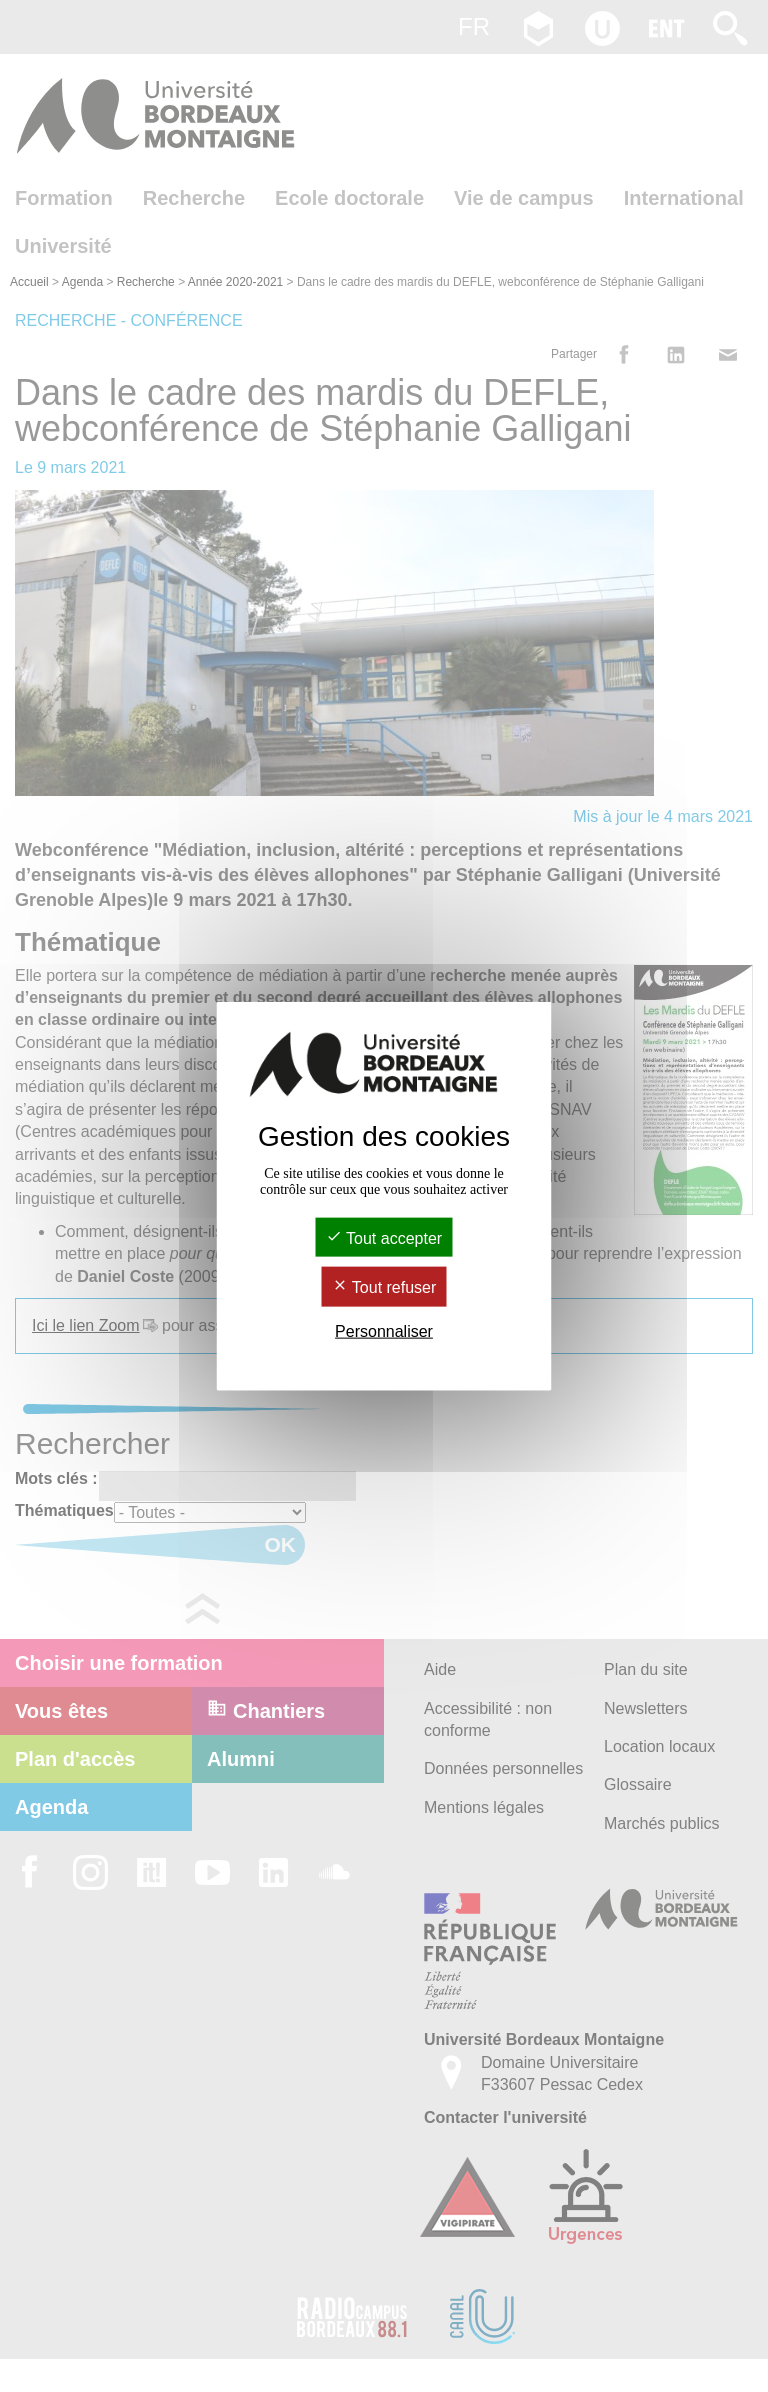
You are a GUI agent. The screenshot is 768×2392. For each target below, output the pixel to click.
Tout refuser (384, 1287)
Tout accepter (384, 1238)
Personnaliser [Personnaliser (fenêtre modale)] (384, 1330)
